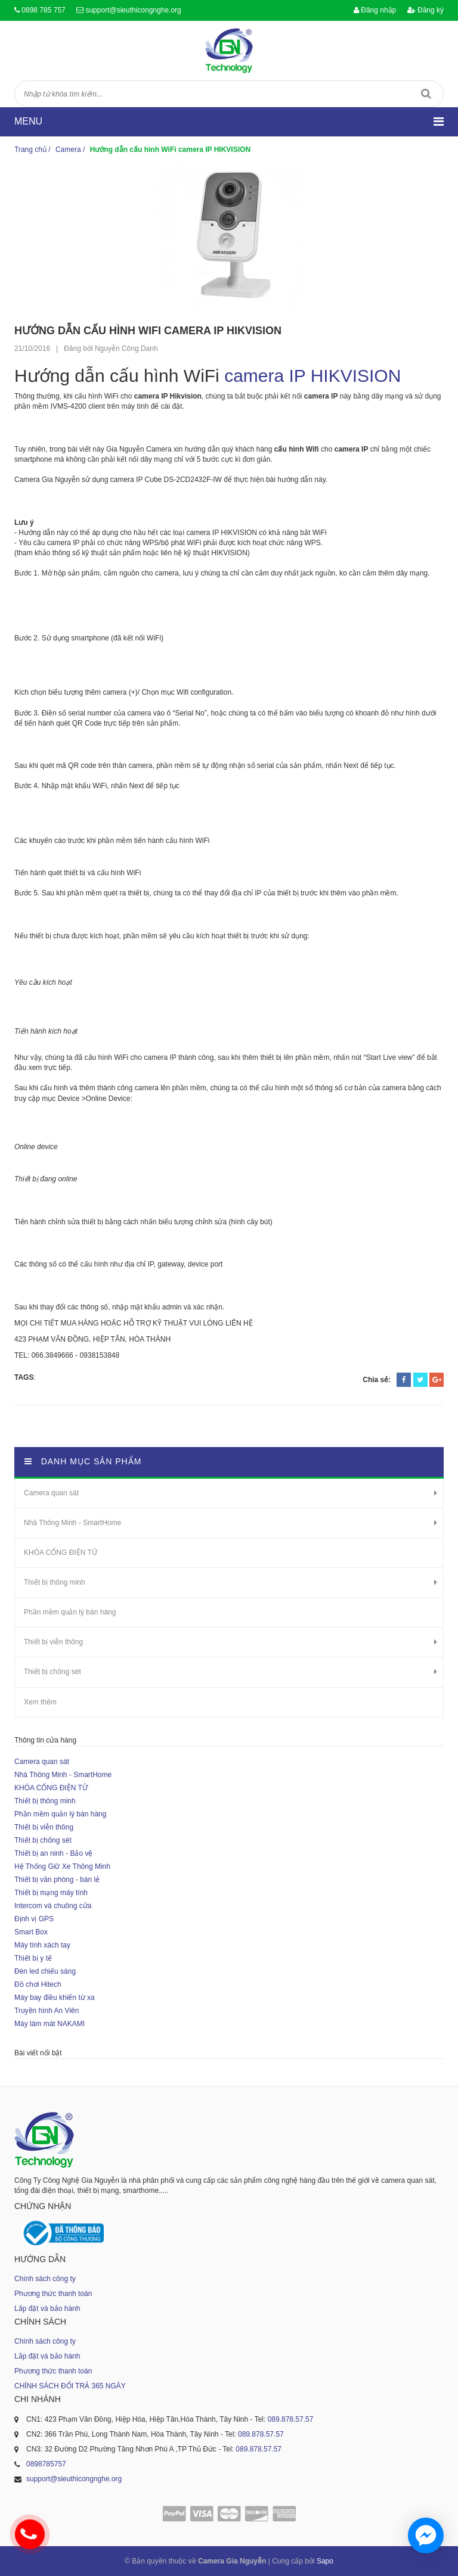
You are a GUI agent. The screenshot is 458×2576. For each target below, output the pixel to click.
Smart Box (31, 1932)
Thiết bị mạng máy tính (51, 1893)
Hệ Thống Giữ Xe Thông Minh (62, 1866)
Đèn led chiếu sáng (45, 1971)
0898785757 (46, 2464)
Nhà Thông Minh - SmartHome (72, 1523)
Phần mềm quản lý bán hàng (70, 1612)
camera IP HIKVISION (312, 375)
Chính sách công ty (45, 2279)
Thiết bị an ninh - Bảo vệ (53, 1853)
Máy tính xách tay (42, 1945)
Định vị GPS (34, 1919)
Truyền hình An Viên (46, 2010)
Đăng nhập (375, 10)
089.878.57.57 (291, 2419)
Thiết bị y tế (33, 1958)
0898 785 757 (43, 10)
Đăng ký (425, 10)
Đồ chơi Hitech (37, 1984)
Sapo (325, 2561)
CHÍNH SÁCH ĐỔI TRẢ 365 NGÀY (70, 2386)
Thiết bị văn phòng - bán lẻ (57, 1879)
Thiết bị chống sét (52, 1671)
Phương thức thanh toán (53, 2293)
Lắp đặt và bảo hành (47, 2308)
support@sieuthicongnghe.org (133, 10)
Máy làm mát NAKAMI (49, 2024)
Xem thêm (40, 1702)
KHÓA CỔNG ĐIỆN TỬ (60, 1552)
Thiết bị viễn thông (53, 1642)
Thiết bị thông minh (54, 1582)
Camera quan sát (51, 1493)
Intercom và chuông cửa (52, 1906)
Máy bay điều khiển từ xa (54, 1997)
